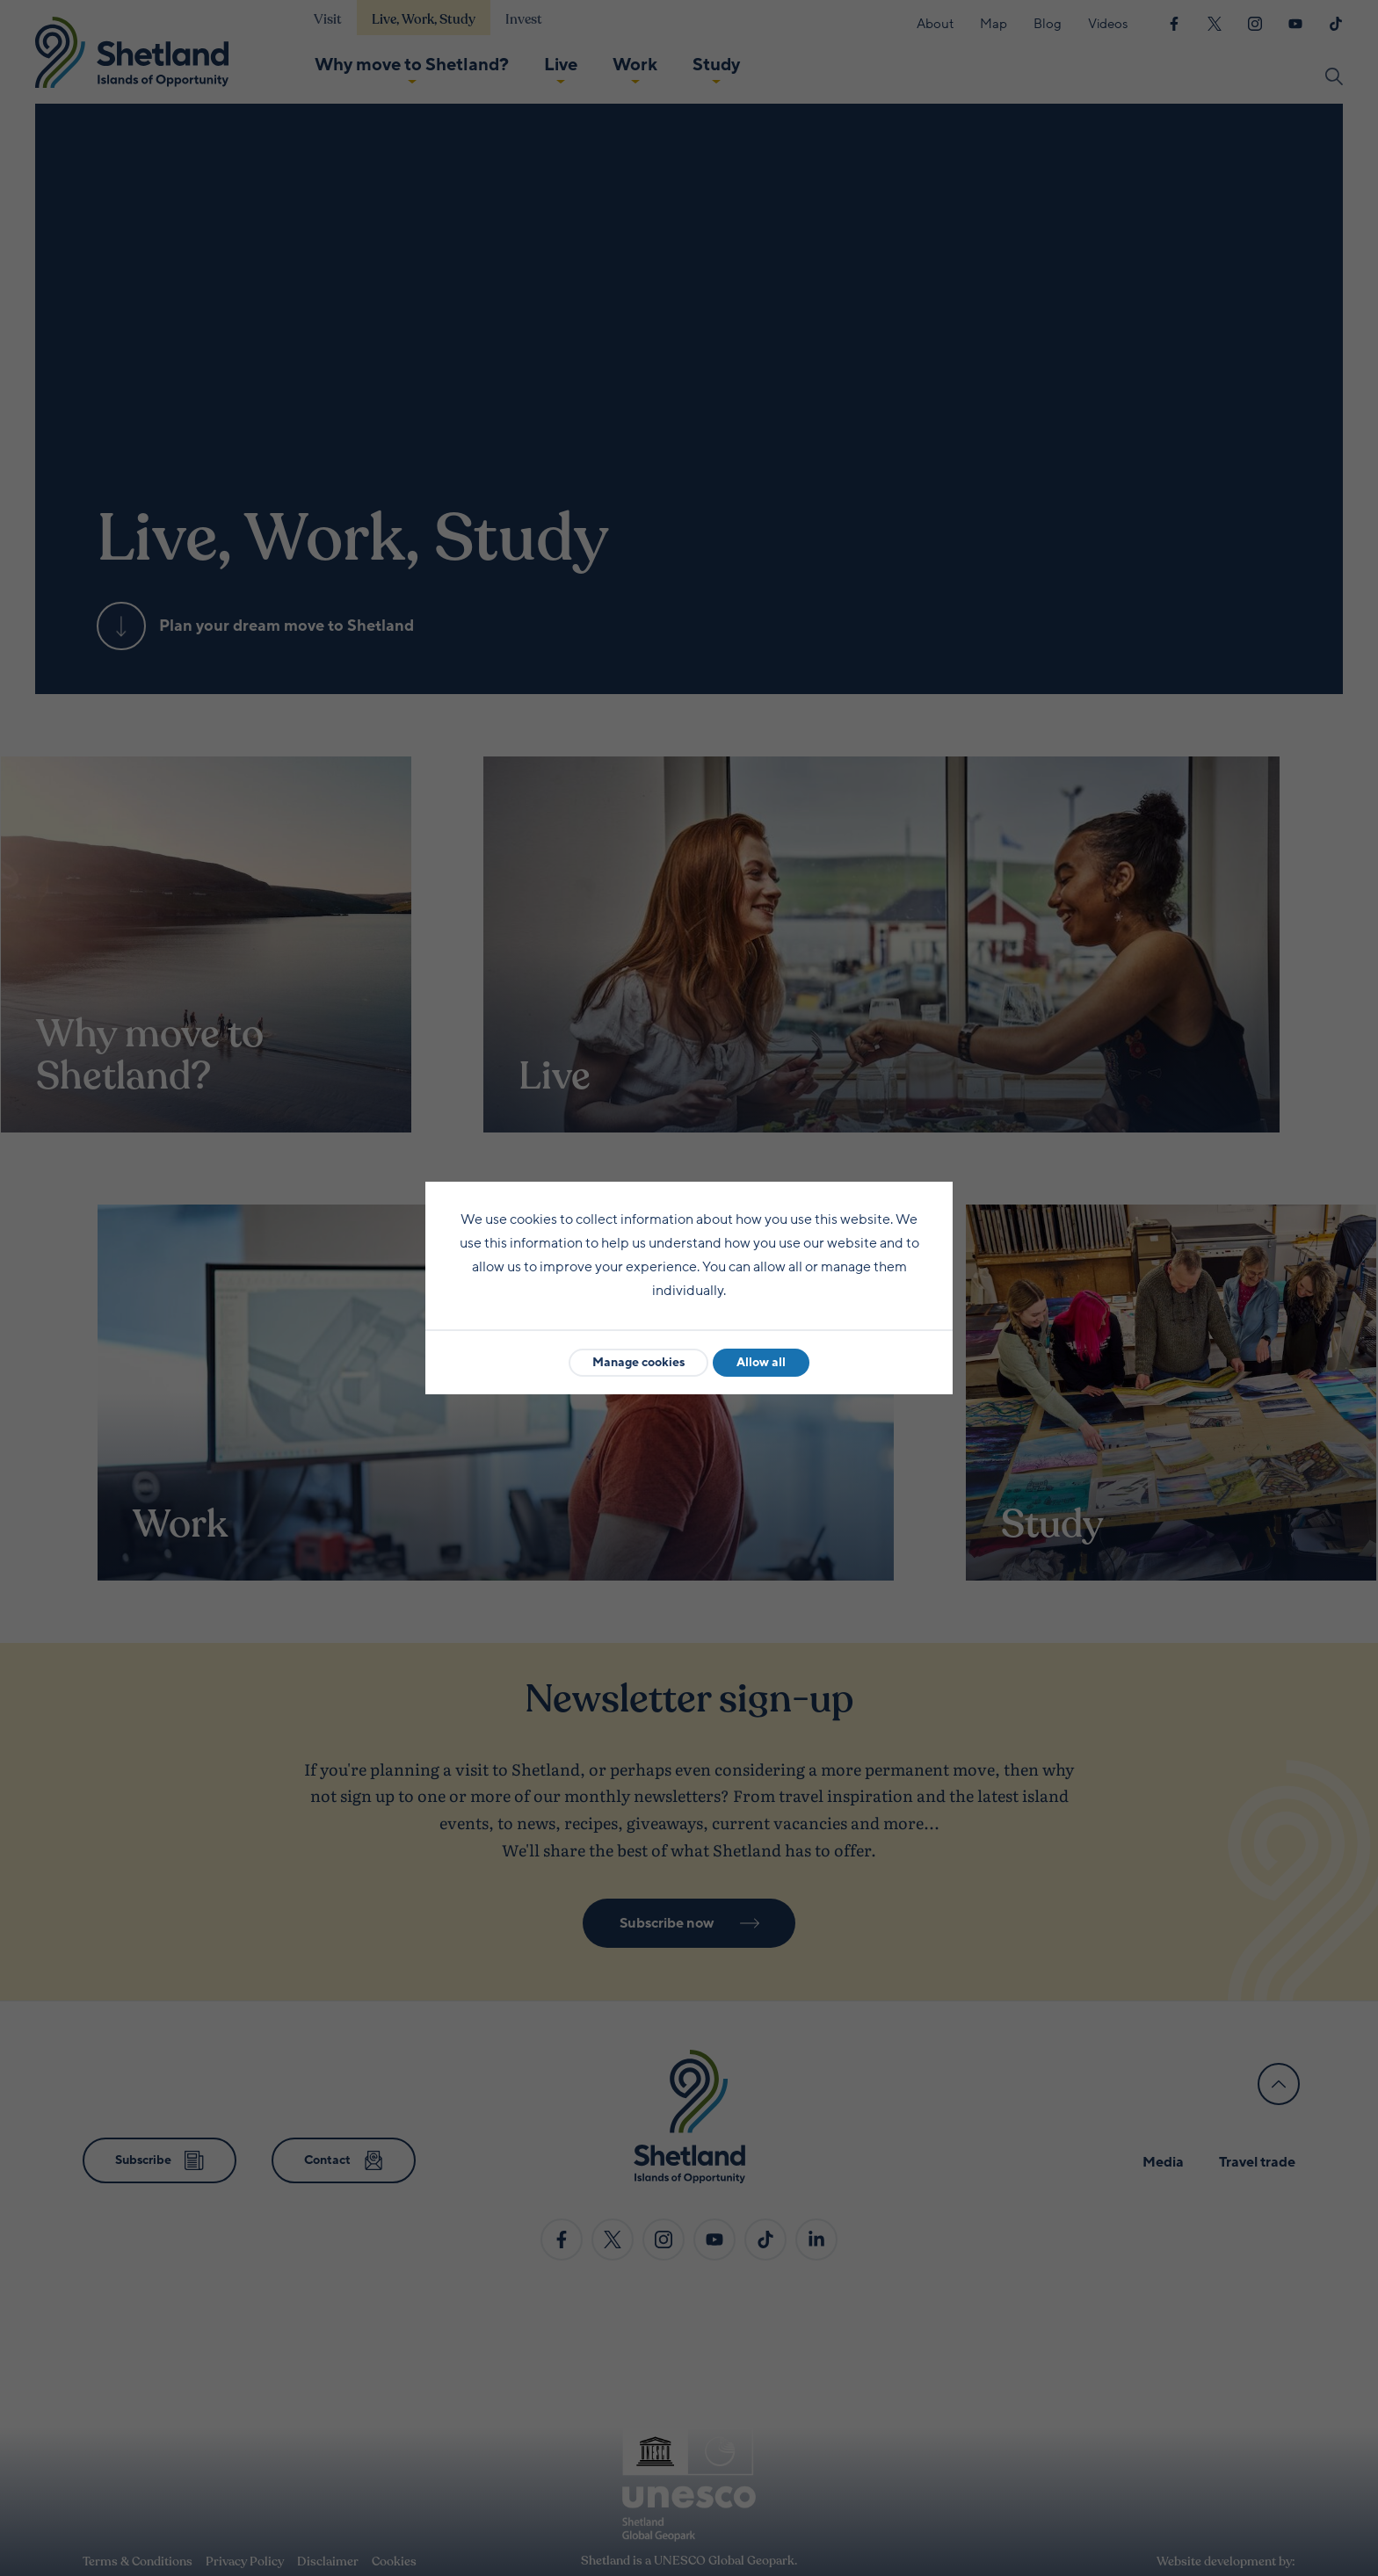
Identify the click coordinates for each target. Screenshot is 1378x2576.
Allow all (761, 1362)
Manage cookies (638, 1362)
